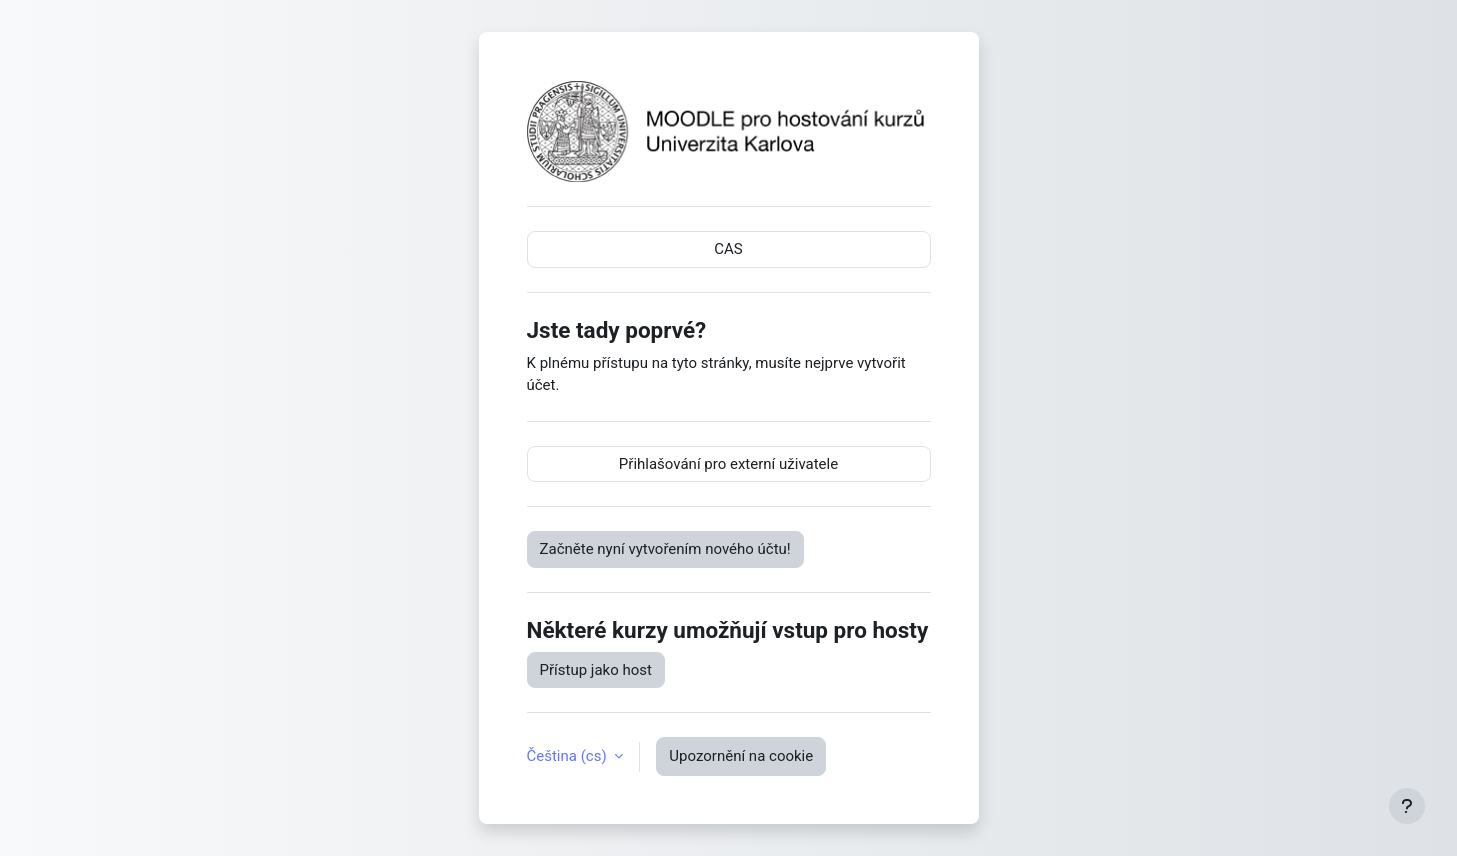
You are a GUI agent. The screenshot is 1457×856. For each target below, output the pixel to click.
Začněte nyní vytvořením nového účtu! (665, 549)
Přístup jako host (596, 670)
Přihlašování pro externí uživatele (728, 464)
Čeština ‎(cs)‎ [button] (569, 756)
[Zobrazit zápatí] (1407, 806)
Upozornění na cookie (741, 756)
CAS (728, 249)
